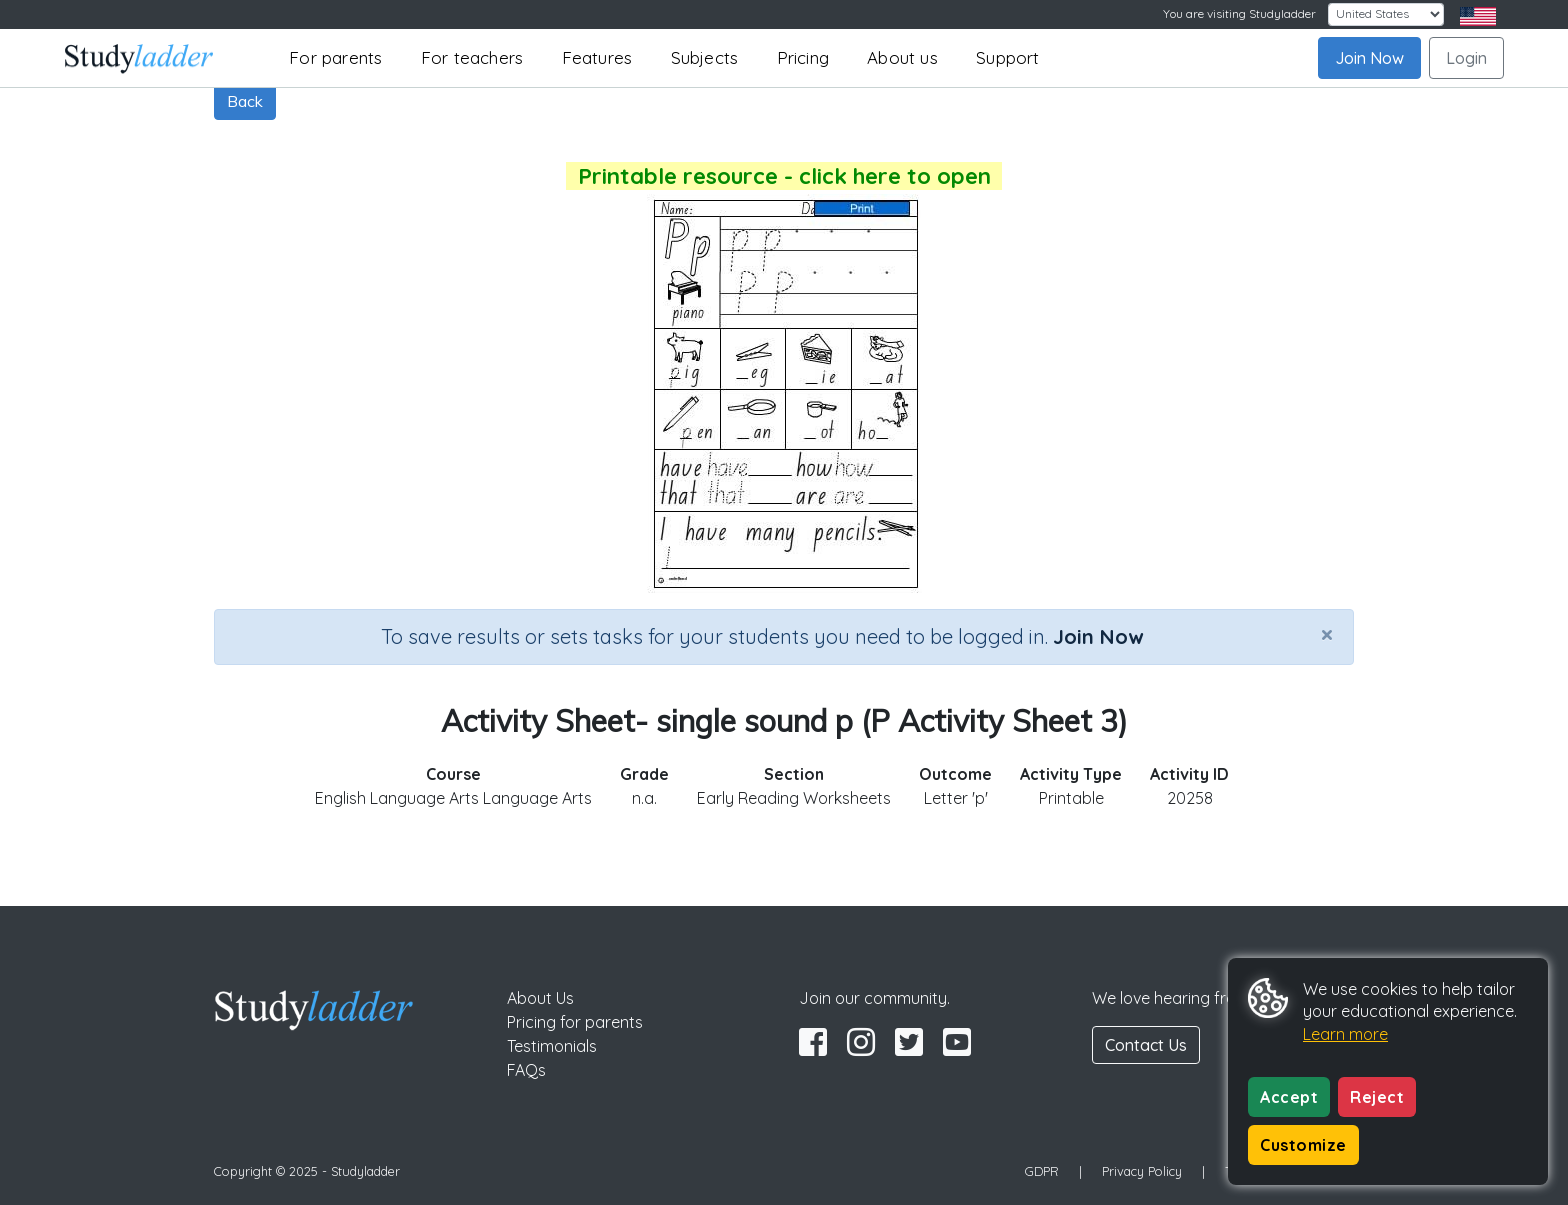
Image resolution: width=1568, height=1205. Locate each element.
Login (1466, 58)
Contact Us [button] (1146, 1045)
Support (1007, 57)
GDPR (1042, 1171)
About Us (540, 998)
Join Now (1369, 58)
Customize (1303, 1145)
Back (245, 101)
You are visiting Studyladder (1239, 13)
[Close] (1327, 634)
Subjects (705, 57)
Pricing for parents (575, 1022)
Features (597, 57)
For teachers (472, 57)
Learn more (1345, 1034)
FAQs (526, 1070)
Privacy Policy (1142, 1171)
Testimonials (552, 1046)
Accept (1289, 1097)
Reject (1377, 1097)
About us (902, 57)
